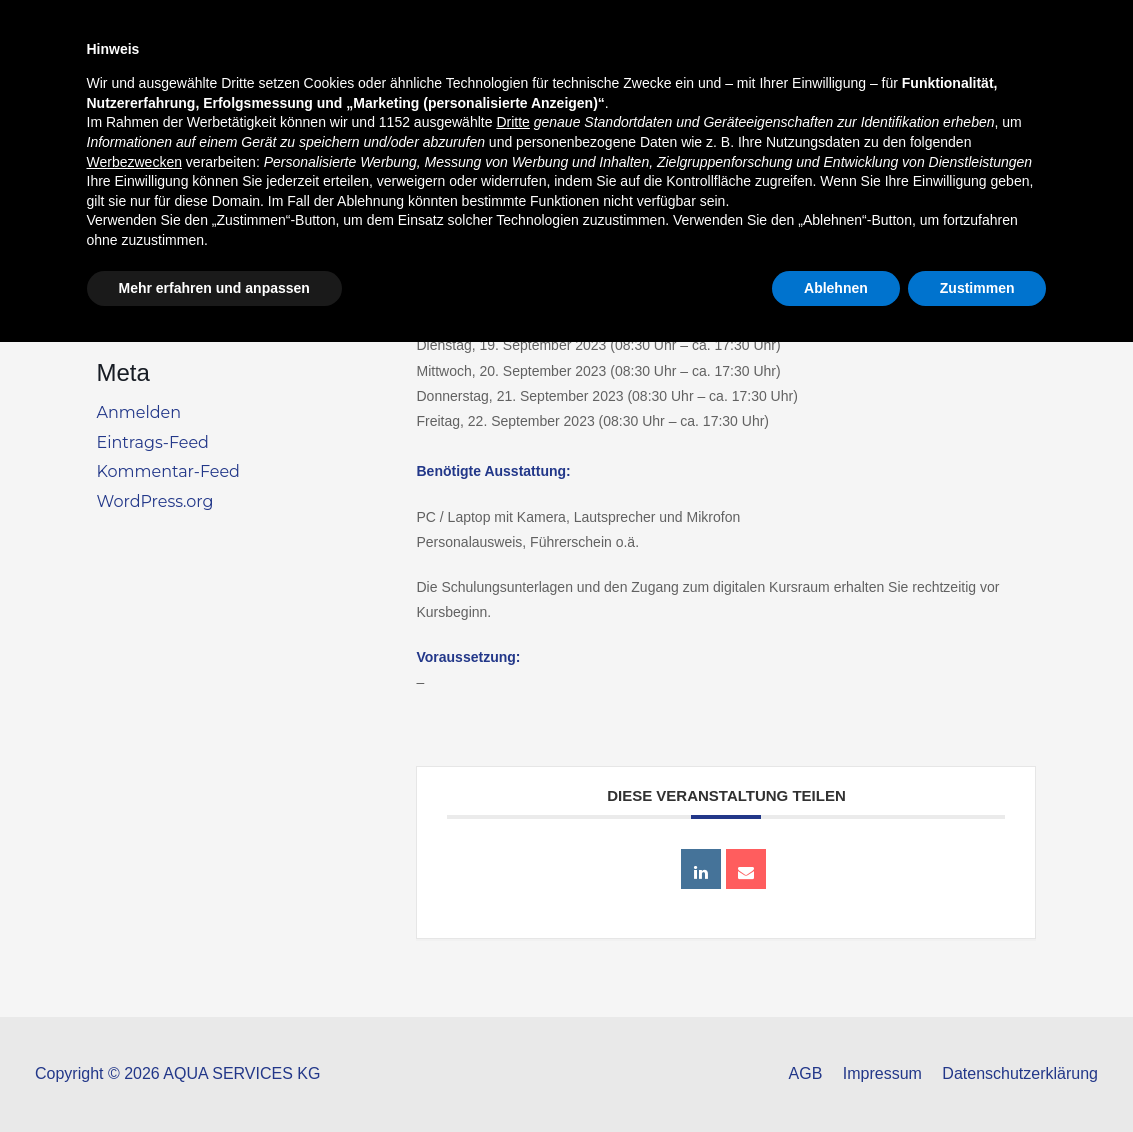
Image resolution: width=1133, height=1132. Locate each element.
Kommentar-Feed (168, 471)
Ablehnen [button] (836, 1077)
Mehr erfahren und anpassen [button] (214, 1077)
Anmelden (139, 412)
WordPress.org (155, 501)
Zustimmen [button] (977, 1077)
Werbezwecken (134, 951)
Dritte (512, 912)
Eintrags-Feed (153, 442)
